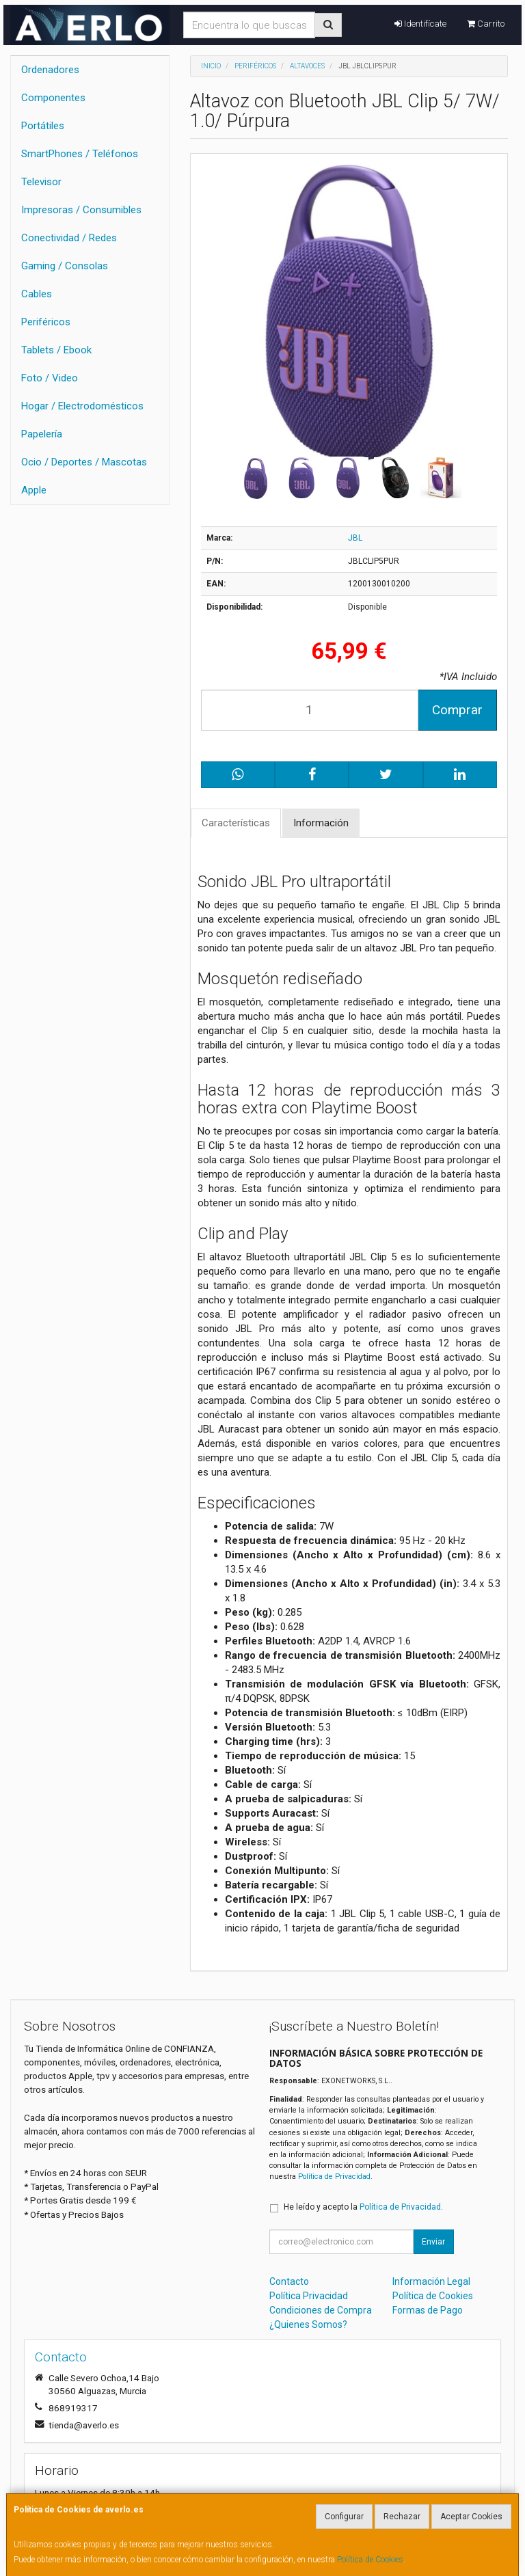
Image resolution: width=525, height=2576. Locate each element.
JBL (355, 538)
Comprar (457, 710)
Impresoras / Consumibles (81, 210)
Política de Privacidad (334, 2176)
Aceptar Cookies (471, 2516)
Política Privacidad (308, 2295)
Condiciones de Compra (320, 2310)
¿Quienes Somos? (308, 2324)
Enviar (433, 2242)
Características (236, 823)
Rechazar (401, 2516)
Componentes (53, 98)
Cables (36, 294)
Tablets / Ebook (56, 350)
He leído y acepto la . (363, 2207)
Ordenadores (50, 70)
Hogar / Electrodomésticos (82, 406)
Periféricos (45, 322)
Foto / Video (49, 378)
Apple (33, 490)
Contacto (289, 2281)
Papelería (41, 434)
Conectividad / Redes (69, 238)
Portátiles (42, 126)
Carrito (485, 23)
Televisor (41, 182)
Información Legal (431, 2281)
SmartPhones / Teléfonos (79, 154)
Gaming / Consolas (64, 266)
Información (321, 823)
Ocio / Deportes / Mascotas (84, 462)
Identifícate (420, 23)
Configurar (344, 2516)
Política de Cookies (370, 2559)
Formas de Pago (427, 2310)
